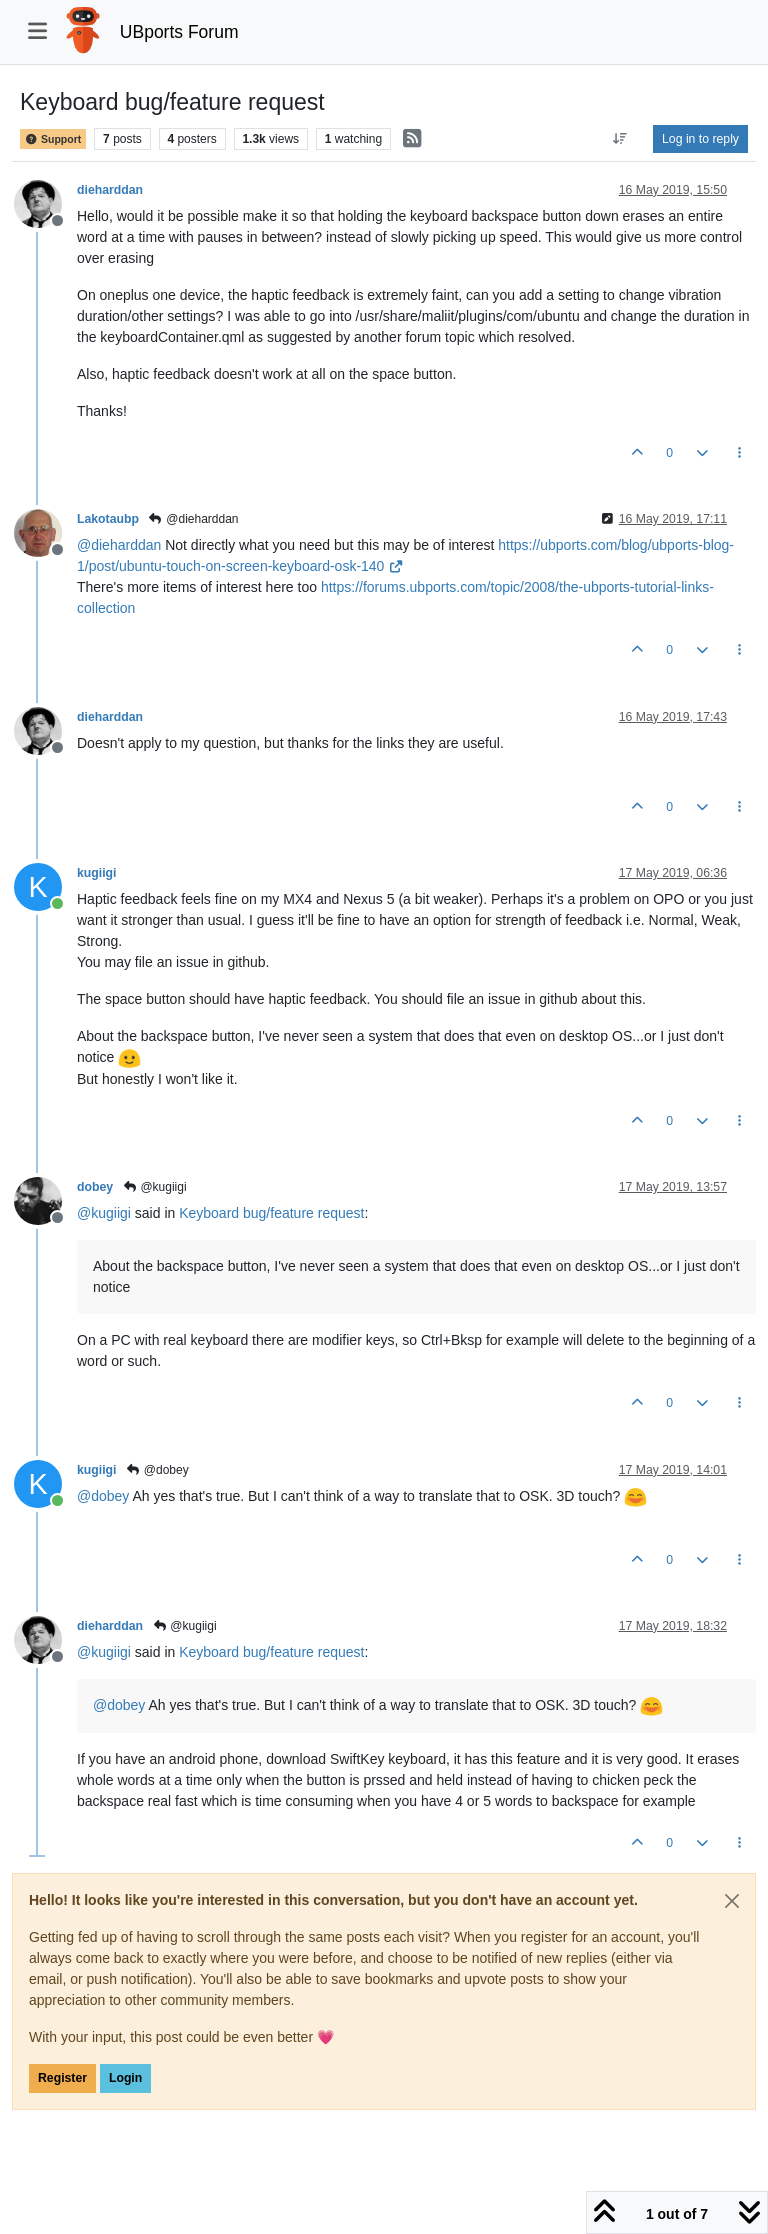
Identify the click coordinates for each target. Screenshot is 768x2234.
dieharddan (110, 190)
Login (125, 2078)
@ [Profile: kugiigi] (104, 1213)
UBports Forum (179, 32)
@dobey (156, 1470)
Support (53, 139)
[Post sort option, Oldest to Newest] (620, 139)
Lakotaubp (108, 519)
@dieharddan (193, 519)
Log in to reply (700, 139)
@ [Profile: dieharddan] (119, 545)
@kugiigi (154, 1187)
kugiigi (96, 873)
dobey (95, 1187)
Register (62, 2078)
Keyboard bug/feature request (271, 1213)
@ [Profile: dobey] (103, 1496)
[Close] (732, 1901)
